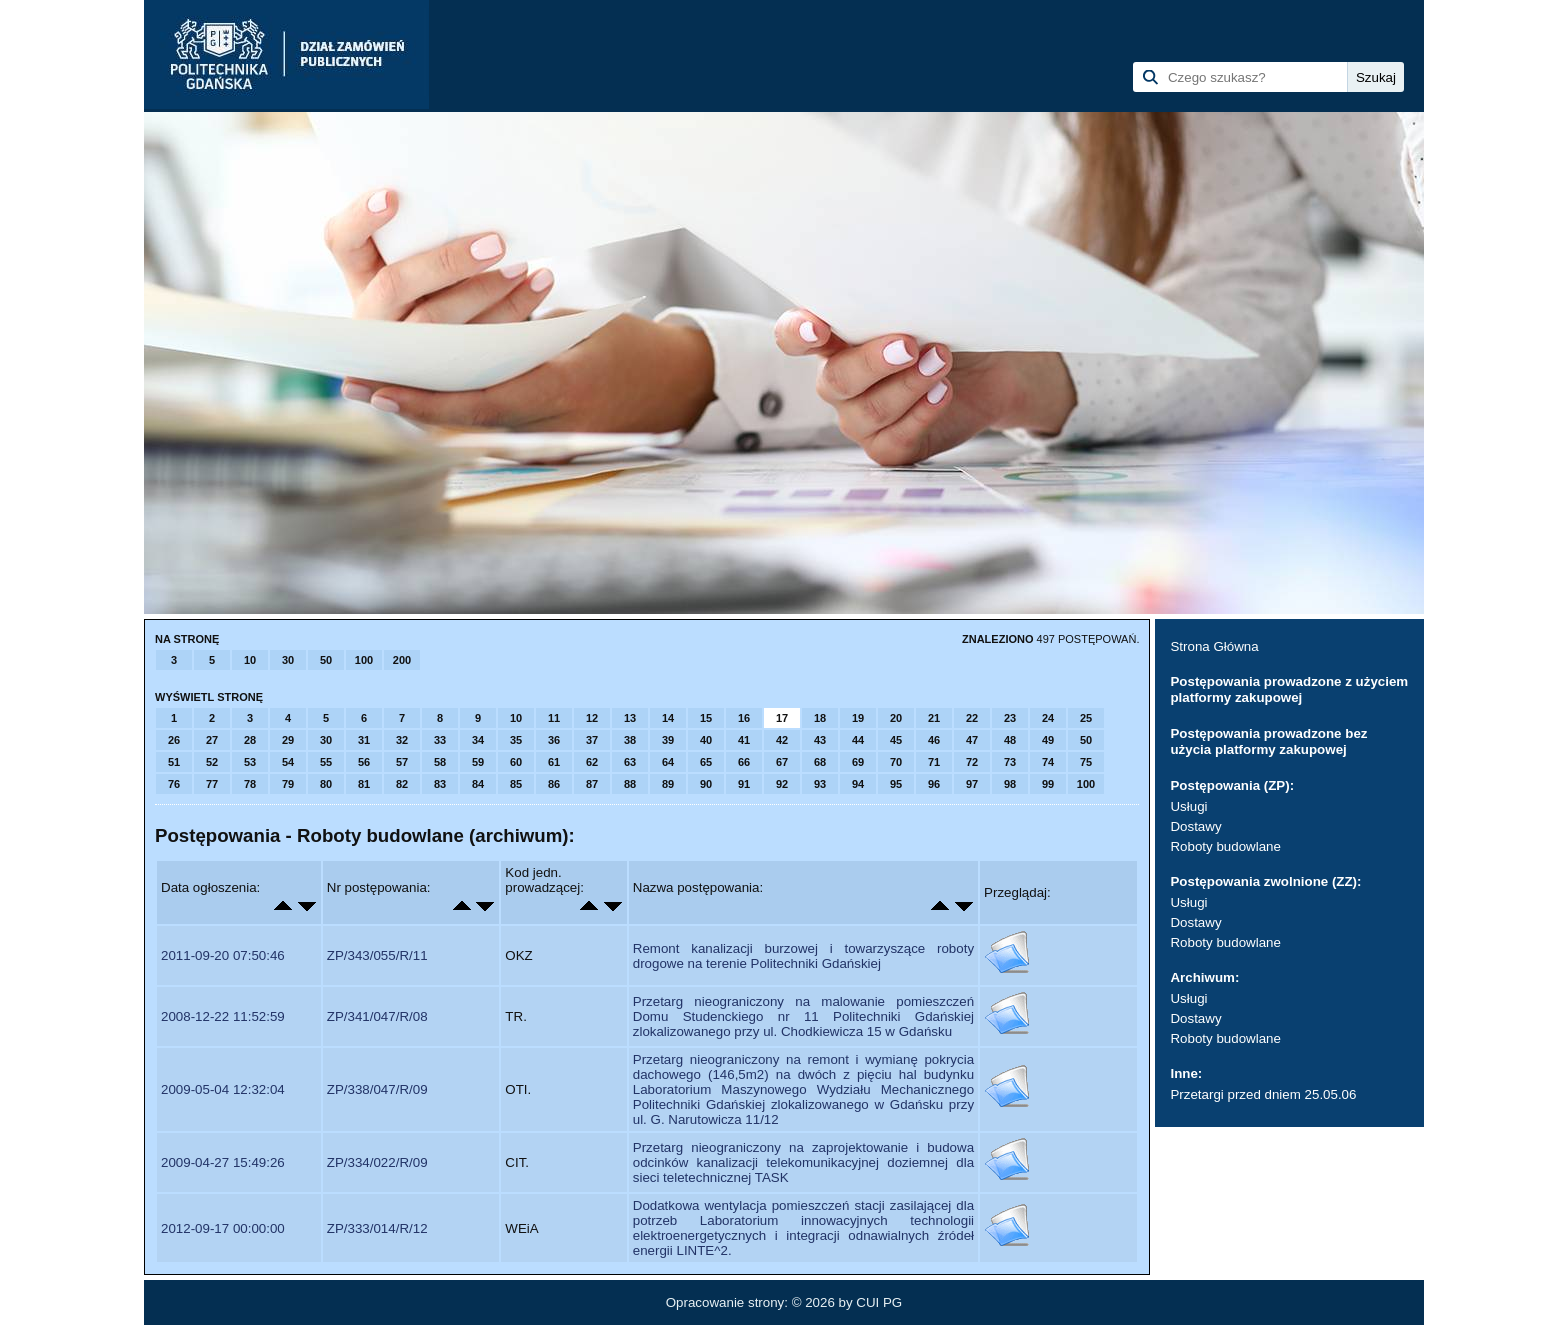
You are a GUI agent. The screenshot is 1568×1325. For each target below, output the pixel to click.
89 (668, 784)
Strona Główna (1214, 646)
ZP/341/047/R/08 (377, 1016)
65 (706, 762)
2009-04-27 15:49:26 (223, 1162)
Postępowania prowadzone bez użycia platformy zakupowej (1268, 741)
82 (402, 784)
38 (630, 740)
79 (288, 784)
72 (972, 762)
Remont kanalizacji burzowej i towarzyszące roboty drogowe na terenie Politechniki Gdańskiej (803, 956)
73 (1010, 762)
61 (554, 762)
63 (630, 762)
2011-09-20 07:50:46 (223, 955)
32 (402, 740)
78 (250, 784)
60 (516, 762)
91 (744, 784)
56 (364, 762)
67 (782, 762)
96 (934, 784)
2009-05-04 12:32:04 (223, 1089)
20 (896, 718)
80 (326, 784)
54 (288, 762)
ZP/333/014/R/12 (377, 1228)
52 (212, 762)
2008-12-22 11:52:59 (223, 1016)
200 (402, 660)
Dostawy (1195, 826)
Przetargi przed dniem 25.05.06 (1263, 1094)
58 (440, 762)
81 (364, 784)
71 (934, 762)
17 (782, 718)
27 (212, 740)
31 (364, 740)
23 (1010, 718)
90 (706, 784)
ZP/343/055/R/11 (377, 955)
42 (782, 740)
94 (858, 784)
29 (288, 740)
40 (706, 740)
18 (820, 718)
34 (478, 740)
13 (630, 718)
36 (554, 740)
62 (592, 762)
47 (972, 740)
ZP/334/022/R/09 (377, 1162)
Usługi (1188, 806)
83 (440, 784)
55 (326, 762)
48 (1010, 740)
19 (858, 718)
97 (972, 784)
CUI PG (879, 1302)
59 (478, 762)
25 (1086, 718)
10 (250, 660)
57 (402, 762)
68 (820, 762)
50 (326, 660)
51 (174, 762)
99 (1048, 784)
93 (820, 784)
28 (250, 740)
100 (364, 660)
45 (896, 740)
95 (896, 784)
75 (1086, 762)
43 (820, 740)
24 (1048, 718)
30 (288, 660)
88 (630, 784)
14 (668, 718)
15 (706, 718)
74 (1048, 762)
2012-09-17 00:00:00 (223, 1228)
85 (516, 784)
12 (592, 718)
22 (972, 718)
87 (592, 784)
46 (934, 740)
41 (744, 740)
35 (516, 740)
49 (1048, 740)
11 (554, 718)
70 (896, 762)
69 (858, 762)
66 (744, 762)
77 (212, 784)
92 (782, 784)
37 (592, 740)
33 (440, 740)
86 (554, 784)
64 (668, 762)
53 (250, 762)
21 (934, 718)
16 (744, 718)
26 (174, 740)
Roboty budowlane (1225, 846)
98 (1010, 784)
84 (478, 784)
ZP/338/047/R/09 (377, 1089)
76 (174, 784)
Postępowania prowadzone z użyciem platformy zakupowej (1289, 689)
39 (668, 740)
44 (858, 740)
